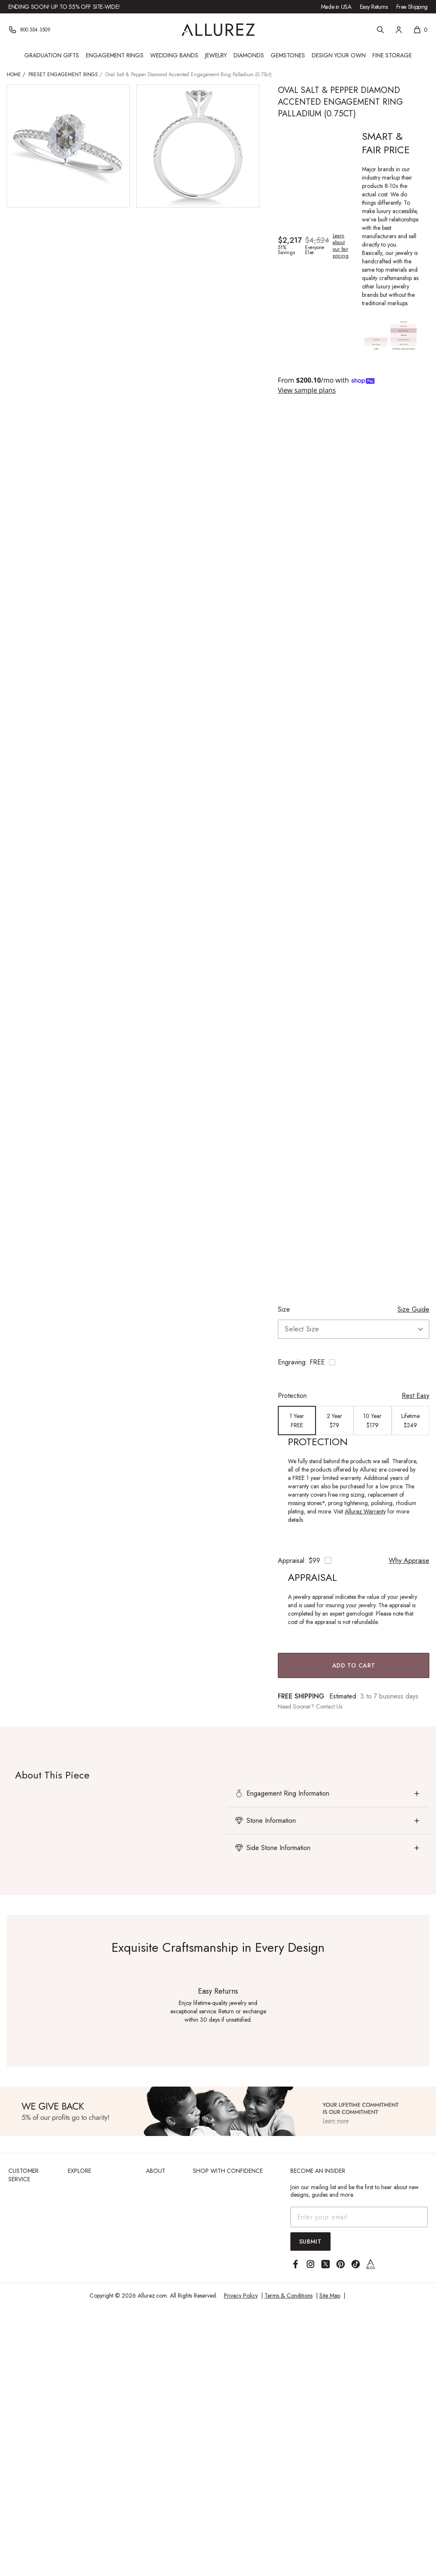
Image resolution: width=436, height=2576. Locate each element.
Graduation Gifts (51, 55)
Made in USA (336, 7)
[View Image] (218, 2111)
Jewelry (216, 55)
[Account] (399, 30)
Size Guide (413, 1309)
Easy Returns (374, 7)
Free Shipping (412, 7)
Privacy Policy (241, 2295)
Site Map (329, 2295)
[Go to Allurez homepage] (218, 29)
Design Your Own (339, 55)
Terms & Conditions (288, 2295)
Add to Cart (353, 1665)
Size (284, 1309)
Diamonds (248, 55)
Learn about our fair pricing (341, 245)
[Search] (380, 30)
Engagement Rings (115, 55)
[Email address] (359, 2217)
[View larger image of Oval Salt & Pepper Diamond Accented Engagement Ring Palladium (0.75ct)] (68, 146)
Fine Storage (392, 55)
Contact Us (329, 1706)
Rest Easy (415, 1395)
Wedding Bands (174, 55)
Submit (310, 2241)
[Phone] (29, 30)
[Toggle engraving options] (353, 1362)
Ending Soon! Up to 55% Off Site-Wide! (64, 7)
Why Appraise (409, 1560)
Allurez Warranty (365, 1511)
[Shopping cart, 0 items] (420, 30)
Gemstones (288, 55)
